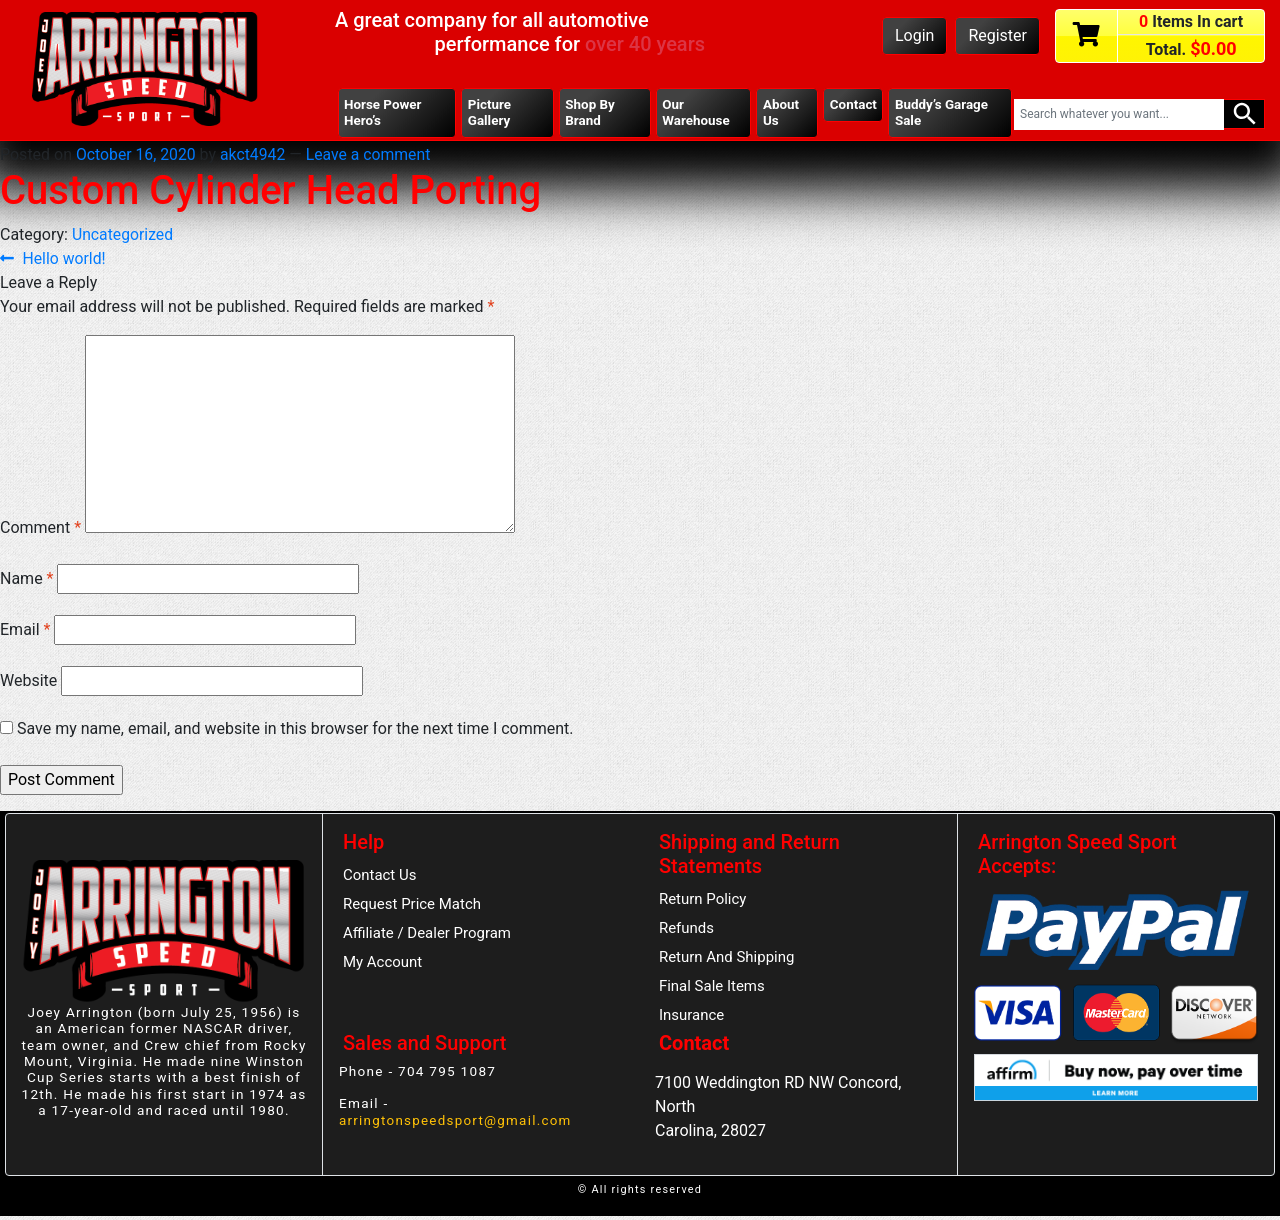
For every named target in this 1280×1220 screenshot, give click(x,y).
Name (27, 580)
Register (997, 35)
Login (914, 35)
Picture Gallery (490, 113)
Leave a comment (372, 155)
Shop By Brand (590, 113)
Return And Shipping (727, 961)
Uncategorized (123, 235)
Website (28, 682)
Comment (40, 529)
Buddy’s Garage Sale (942, 113)
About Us (780, 113)
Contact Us (380, 878)
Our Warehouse (696, 113)
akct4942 (255, 155)
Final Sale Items (712, 990)
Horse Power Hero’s (383, 113)
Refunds (687, 932)
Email (25, 631)
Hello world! (64, 260)
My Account (383, 966)
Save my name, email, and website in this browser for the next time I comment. (295, 730)
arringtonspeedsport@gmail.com (457, 1123)
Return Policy (703, 902)
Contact (853, 105)
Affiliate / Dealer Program (428, 937)
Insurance (692, 1020)
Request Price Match (413, 908)
